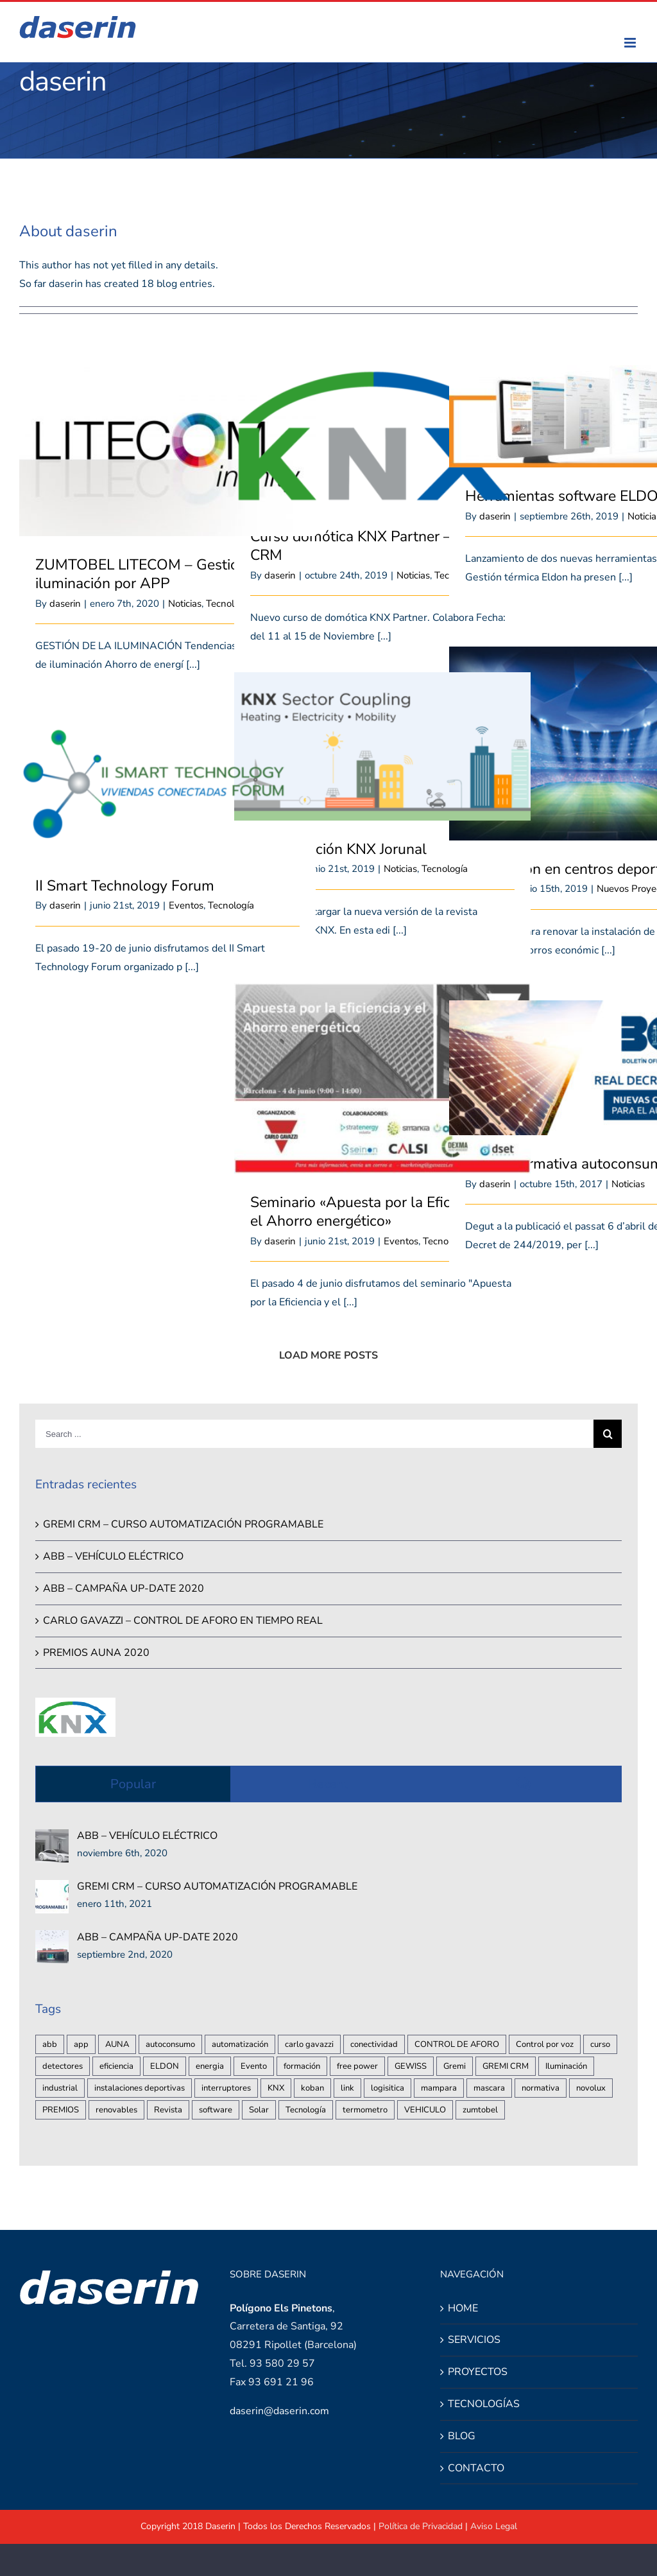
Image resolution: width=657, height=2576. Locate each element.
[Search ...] (314, 1434)
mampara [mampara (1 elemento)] (439, 2088)
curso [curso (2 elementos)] (600, 2044)
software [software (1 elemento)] (215, 2110)
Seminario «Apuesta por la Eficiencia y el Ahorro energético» (374, 1211)
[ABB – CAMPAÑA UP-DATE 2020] (52, 1939)
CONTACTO (476, 2468)
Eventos (186, 905)
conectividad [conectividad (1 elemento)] (374, 2044)
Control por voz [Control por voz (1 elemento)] (545, 2044)
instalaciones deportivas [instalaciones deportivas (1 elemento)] (139, 2088)
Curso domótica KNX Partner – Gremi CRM (372, 546)
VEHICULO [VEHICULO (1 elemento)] (425, 2110)
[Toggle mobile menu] (631, 42)
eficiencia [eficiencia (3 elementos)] (116, 2066)
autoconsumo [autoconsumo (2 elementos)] (170, 2044)
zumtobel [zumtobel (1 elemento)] (480, 2110)
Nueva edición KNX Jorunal (338, 849)
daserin (65, 603)
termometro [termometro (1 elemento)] (365, 2110)
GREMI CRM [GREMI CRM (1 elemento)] (505, 2066)
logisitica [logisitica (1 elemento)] (387, 2088)
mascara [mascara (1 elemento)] (489, 2088)
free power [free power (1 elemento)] (357, 2066)
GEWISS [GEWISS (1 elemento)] (411, 2066)
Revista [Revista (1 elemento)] (168, 2110)
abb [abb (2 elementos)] (49, 2044)
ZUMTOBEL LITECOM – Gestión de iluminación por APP (151, 574)
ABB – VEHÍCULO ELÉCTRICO (113, 1556)
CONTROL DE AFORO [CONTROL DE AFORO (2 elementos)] (456, 2044)
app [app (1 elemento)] (81, 2044)
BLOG (461, 2436)
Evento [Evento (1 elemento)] (254, 2066)
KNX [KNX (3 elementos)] (276, 2088)
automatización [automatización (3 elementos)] (240, 2044)
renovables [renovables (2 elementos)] (116, 2110)
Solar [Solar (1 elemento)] (259, 2110)
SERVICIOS (474, 2340)
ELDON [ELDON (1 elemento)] (164, 2066)
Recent (328, 1784)
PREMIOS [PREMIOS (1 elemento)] (60, 2110)
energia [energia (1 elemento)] (210, 2066)
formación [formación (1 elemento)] (302, 2066)
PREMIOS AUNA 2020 (96, 1653)
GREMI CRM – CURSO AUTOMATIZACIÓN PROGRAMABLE (183, 1524)
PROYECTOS (478, 2372)
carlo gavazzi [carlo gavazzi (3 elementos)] (309, 2044)
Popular (133, 1784)
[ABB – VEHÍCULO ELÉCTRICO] (52, 1838)
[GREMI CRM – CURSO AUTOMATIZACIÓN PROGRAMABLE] (52, 1889)
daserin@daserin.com (279, 2411)
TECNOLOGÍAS (484, 2404)
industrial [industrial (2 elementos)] (60, 2088)
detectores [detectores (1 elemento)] (62, 2066)
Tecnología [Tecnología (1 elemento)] (306, 2110)
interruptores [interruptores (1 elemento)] (226, 2088)
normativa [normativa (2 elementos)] (540, 2088)
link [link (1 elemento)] (347, 2088)
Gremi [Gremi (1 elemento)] (454, 2066)
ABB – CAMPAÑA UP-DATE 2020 (123, 1588)
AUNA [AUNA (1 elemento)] (117, 2044)
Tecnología (445, 868)
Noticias (184, 603)
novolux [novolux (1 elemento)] (591, 2088)
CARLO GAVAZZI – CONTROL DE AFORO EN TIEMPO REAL (183, 1621)
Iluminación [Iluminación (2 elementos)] (566, 2066)
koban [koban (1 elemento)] (312, 2088)
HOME (463, 2308)
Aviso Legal (493, 2526)
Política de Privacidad (421, 2526)
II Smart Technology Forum (124, 886)
